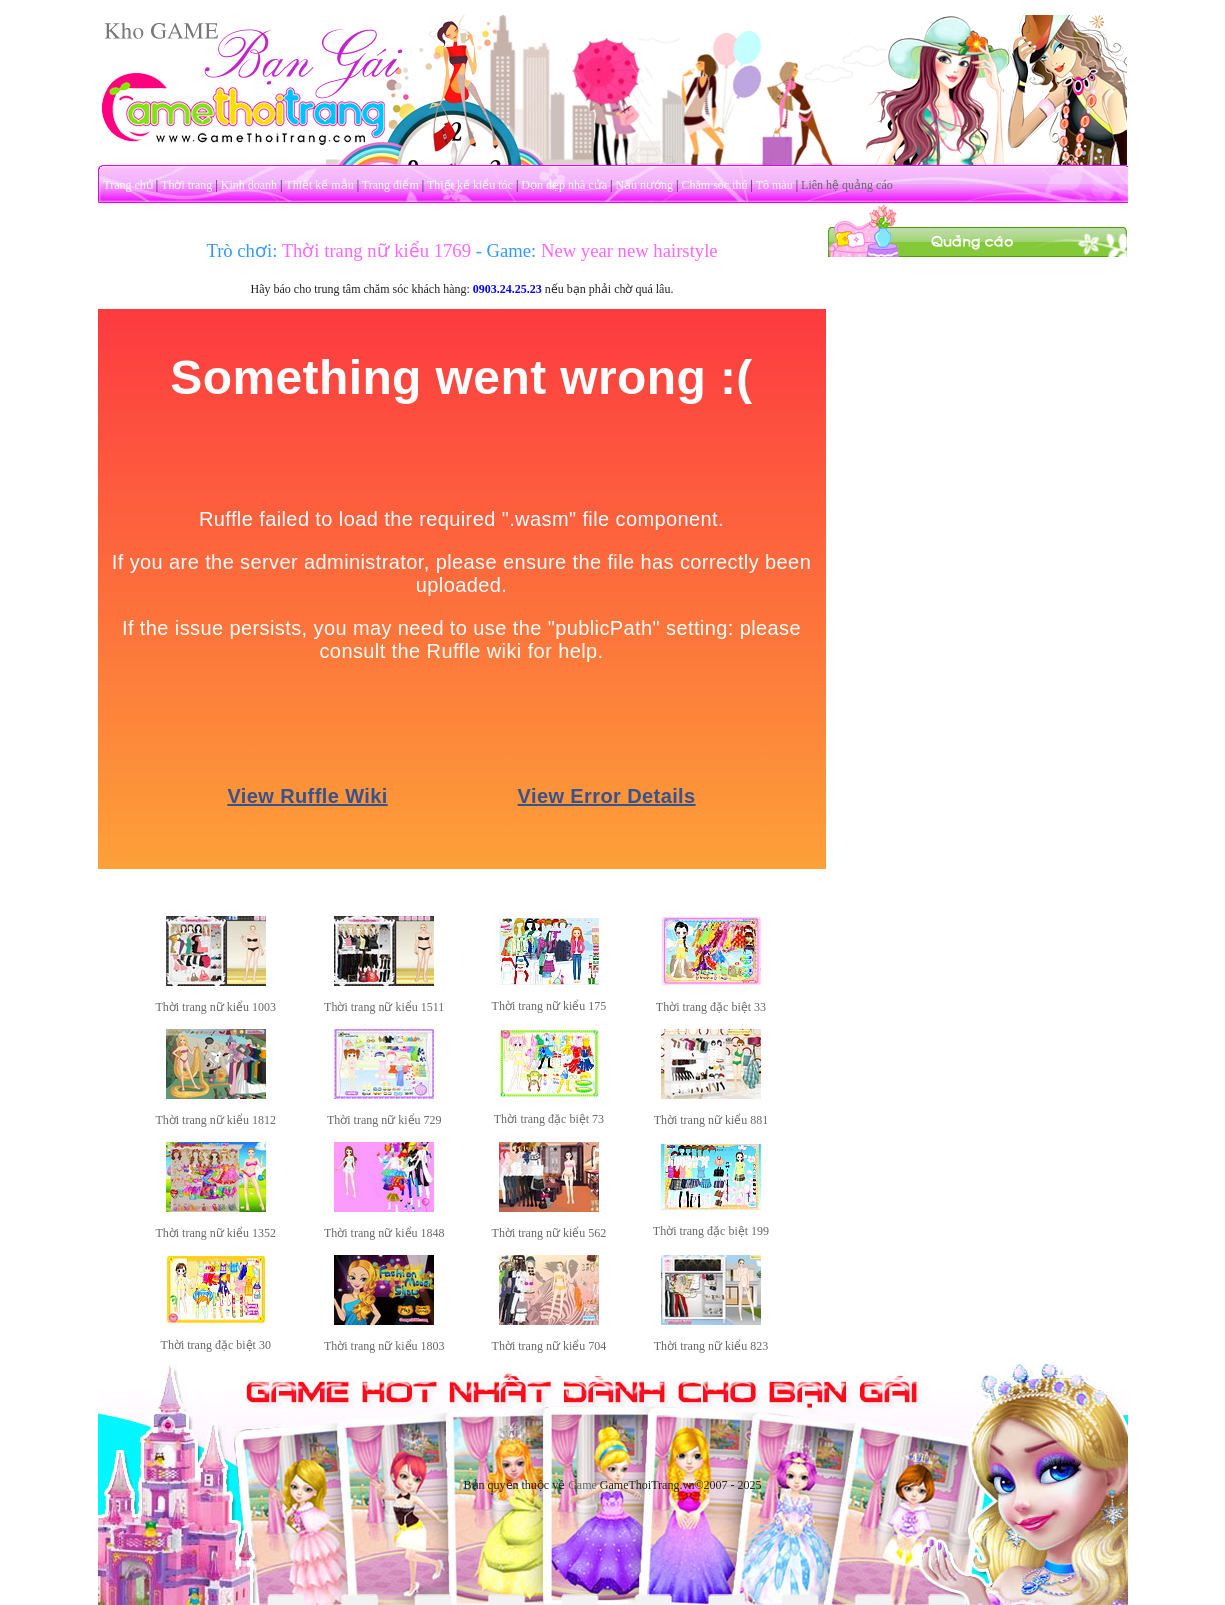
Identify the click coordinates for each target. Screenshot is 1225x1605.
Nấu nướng (644, 185)
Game (582, 1485)
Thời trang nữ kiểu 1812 (215, 1120)
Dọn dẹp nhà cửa (564, 185)
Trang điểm (390, 185)
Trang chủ (128, 185)
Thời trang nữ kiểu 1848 (384, 1233)
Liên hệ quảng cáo (847, 185)
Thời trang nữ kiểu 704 (549, 1346)
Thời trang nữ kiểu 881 (711, 1120)
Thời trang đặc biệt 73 (549, 1119)
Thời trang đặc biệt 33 (711, 1007)
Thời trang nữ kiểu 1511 (384, 1007)
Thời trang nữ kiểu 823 (711, 1346)
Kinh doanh (249, 185)
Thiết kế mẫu (319, 185)
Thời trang (186, 185)
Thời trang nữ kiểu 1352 (215, 1233)
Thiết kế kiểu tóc (470, 185)
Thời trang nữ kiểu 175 (549, 1006)
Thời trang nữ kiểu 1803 (384, 1346)
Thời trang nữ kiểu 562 (549, 1233)
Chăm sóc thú (714, 185)
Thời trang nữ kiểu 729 (384, 1120)
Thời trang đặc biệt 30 (216, 1345)
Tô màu (774, 185)
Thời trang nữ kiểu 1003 (215, 1007)
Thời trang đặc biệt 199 (711, 1231)
